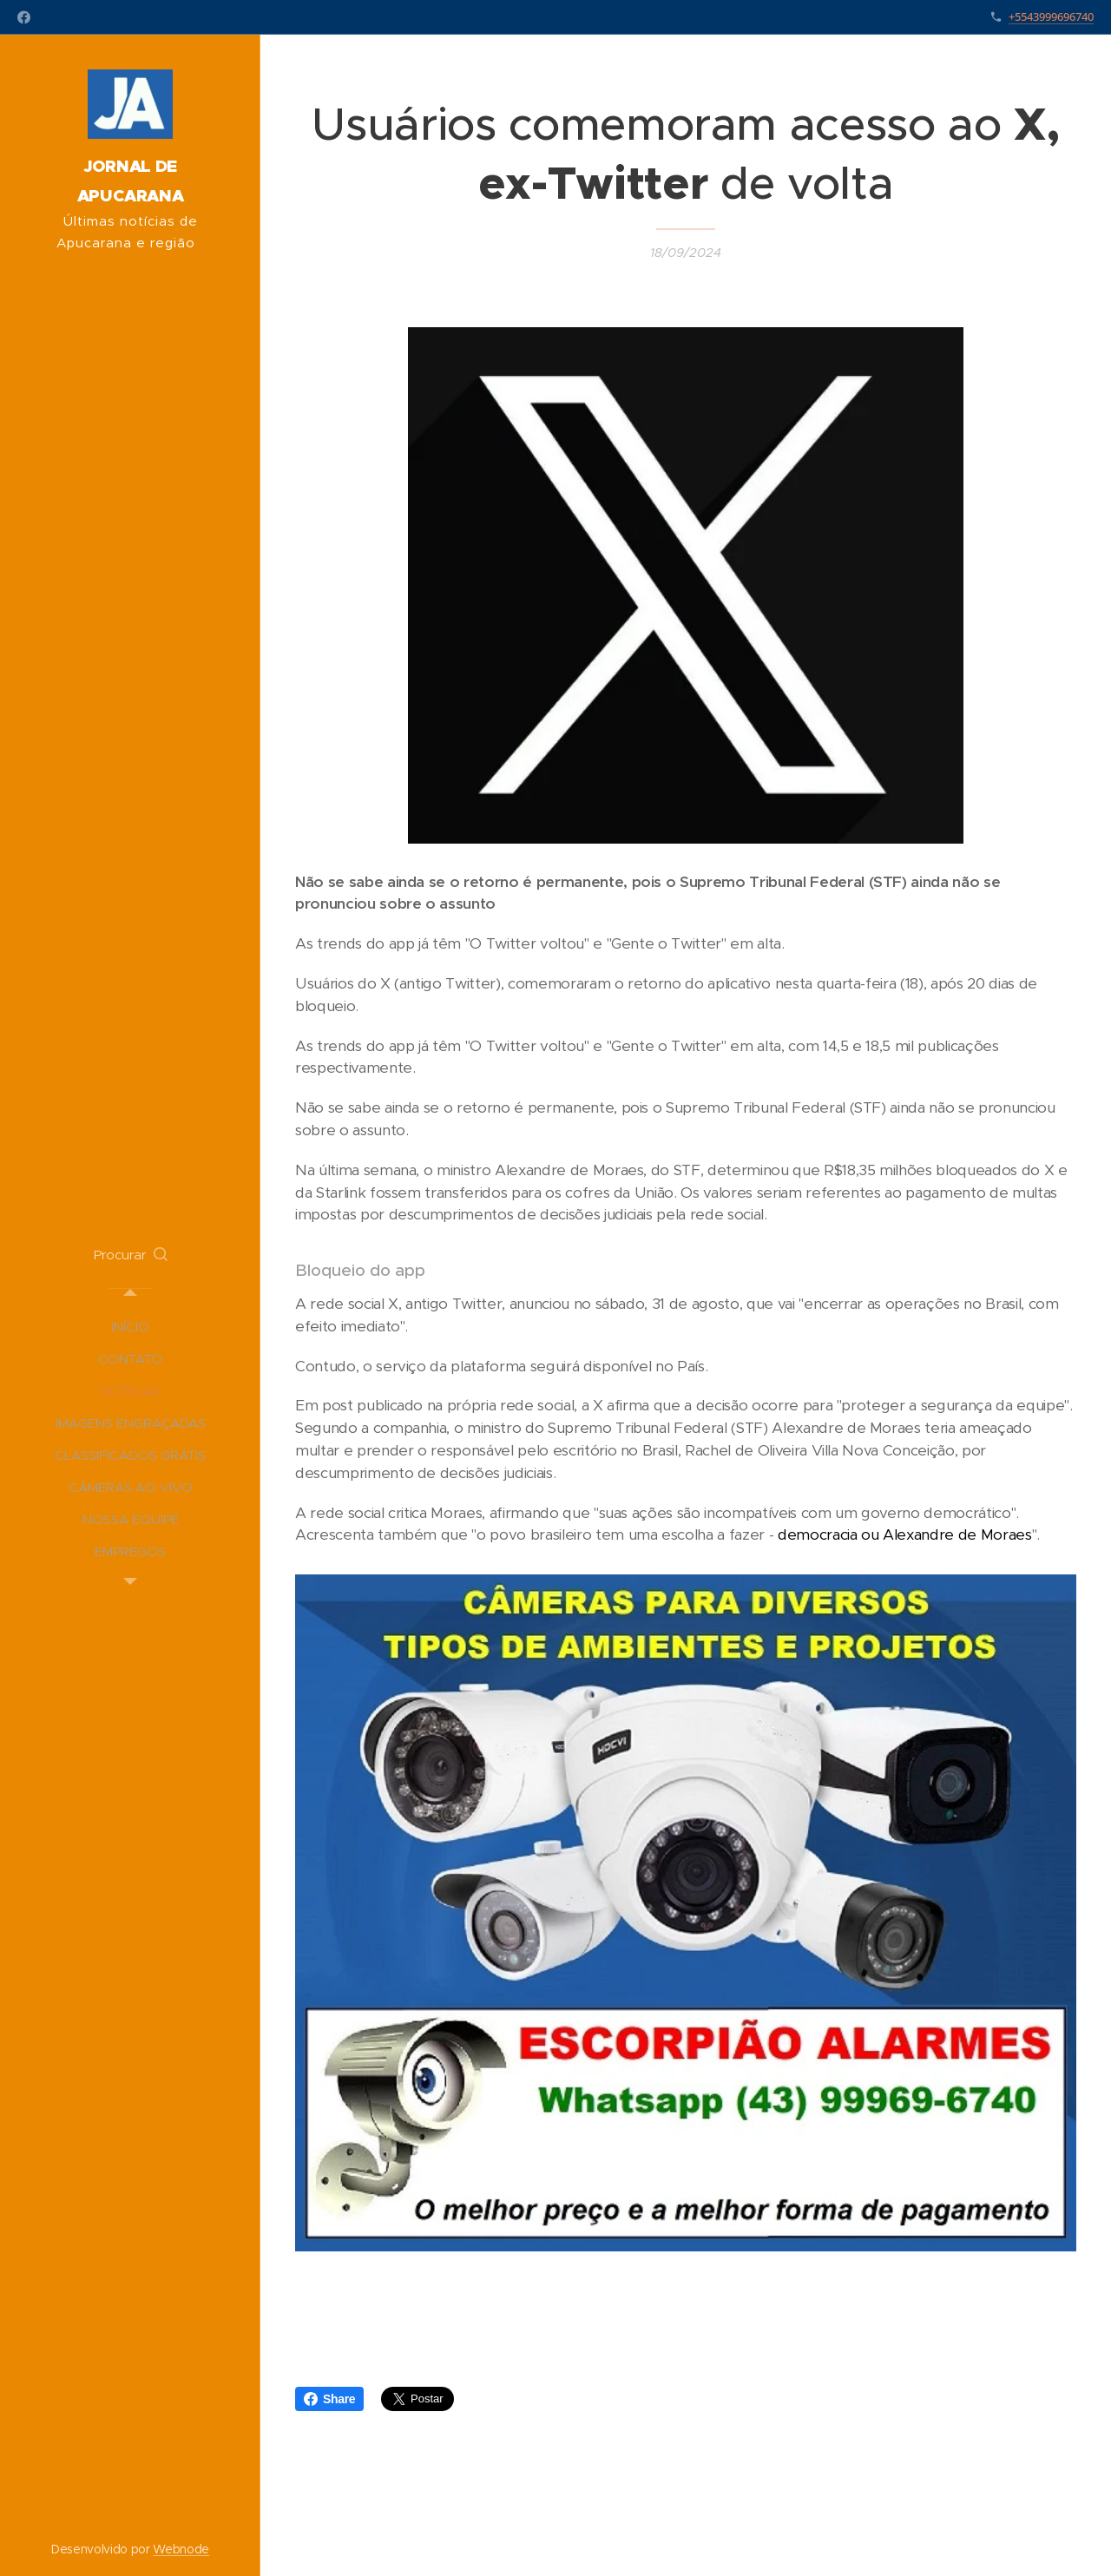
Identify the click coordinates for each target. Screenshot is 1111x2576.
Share (329, 2399)
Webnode (181, 2549)
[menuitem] (130, 1327)
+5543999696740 (1051, 16)
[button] (130, 1255)
